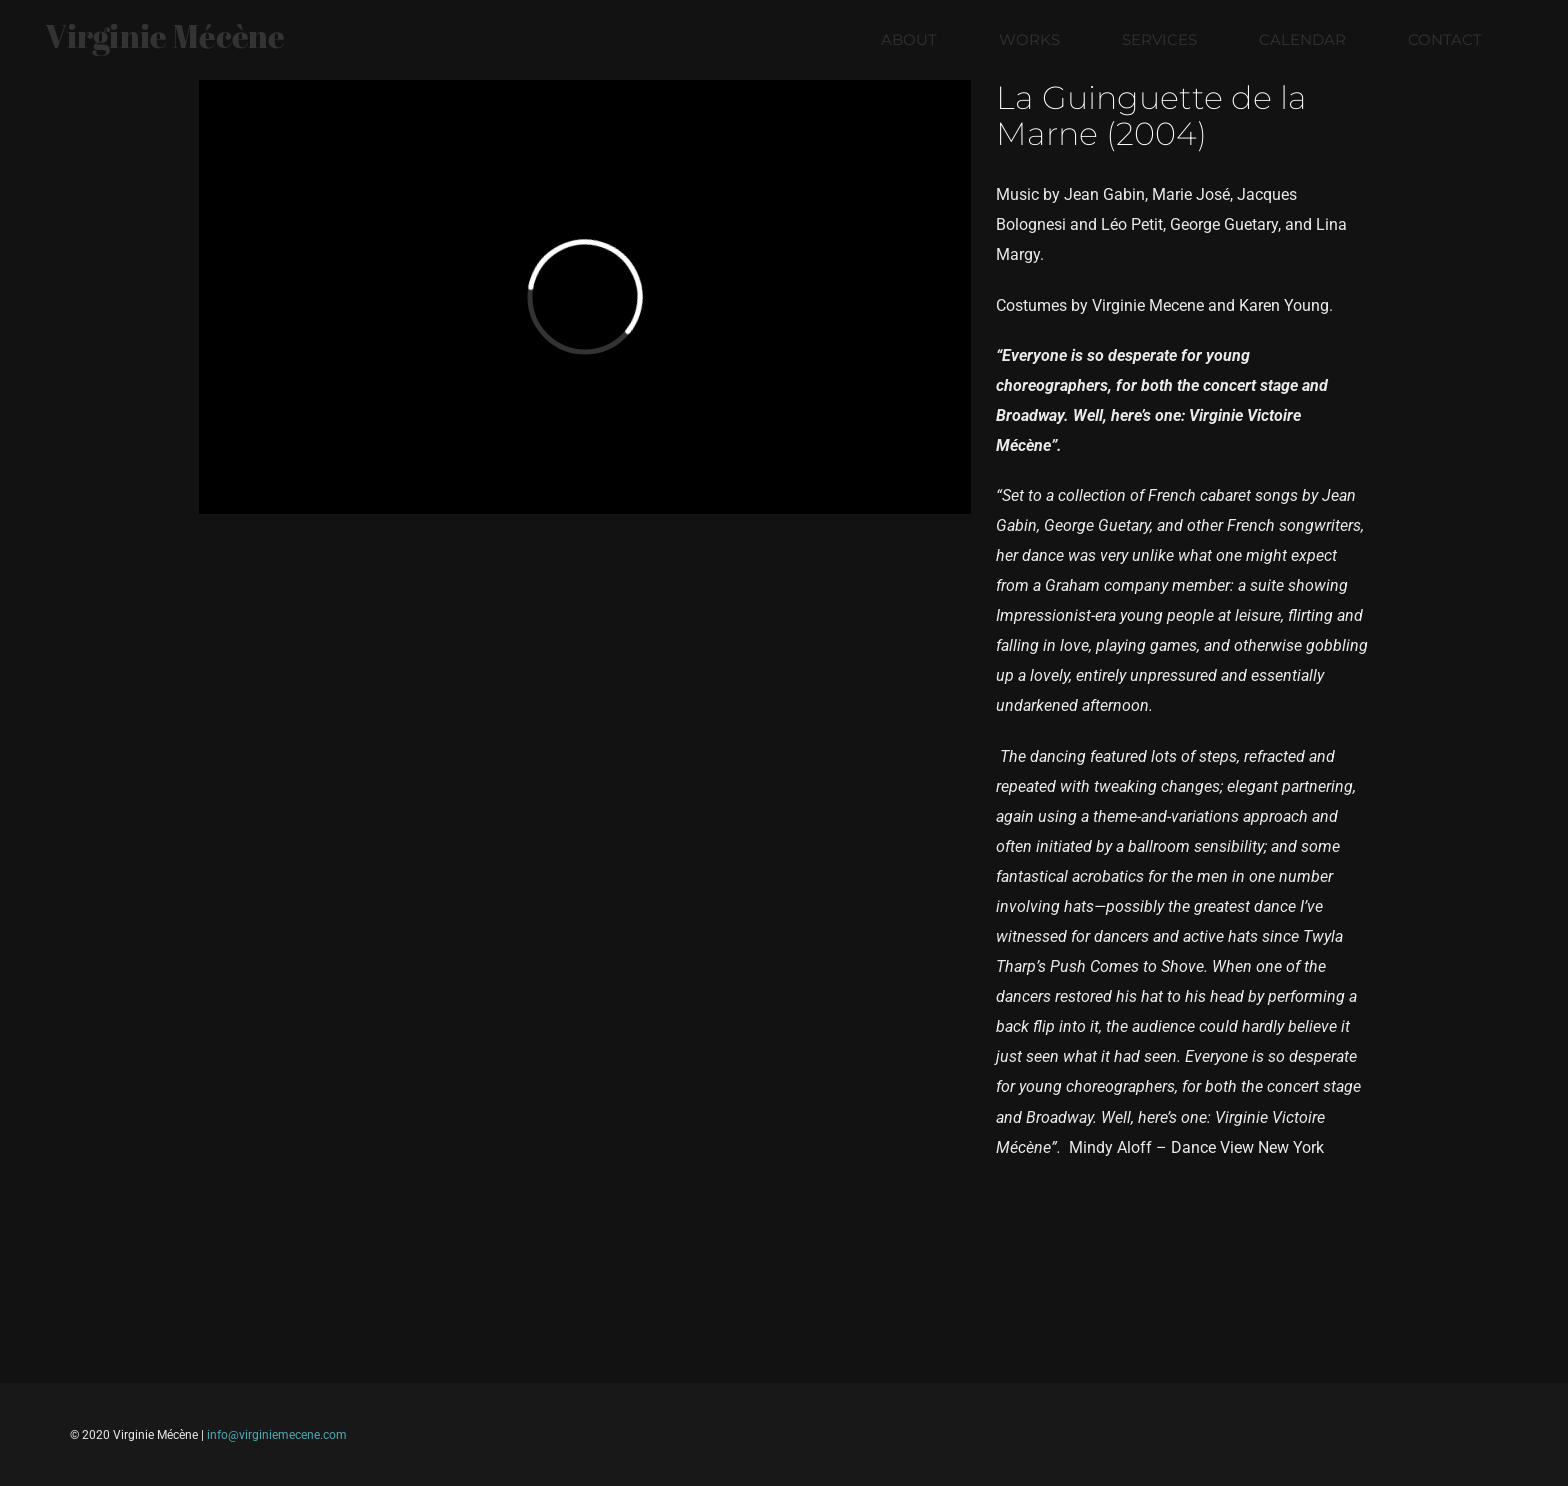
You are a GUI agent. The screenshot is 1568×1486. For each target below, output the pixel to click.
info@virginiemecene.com (277, 1435)
